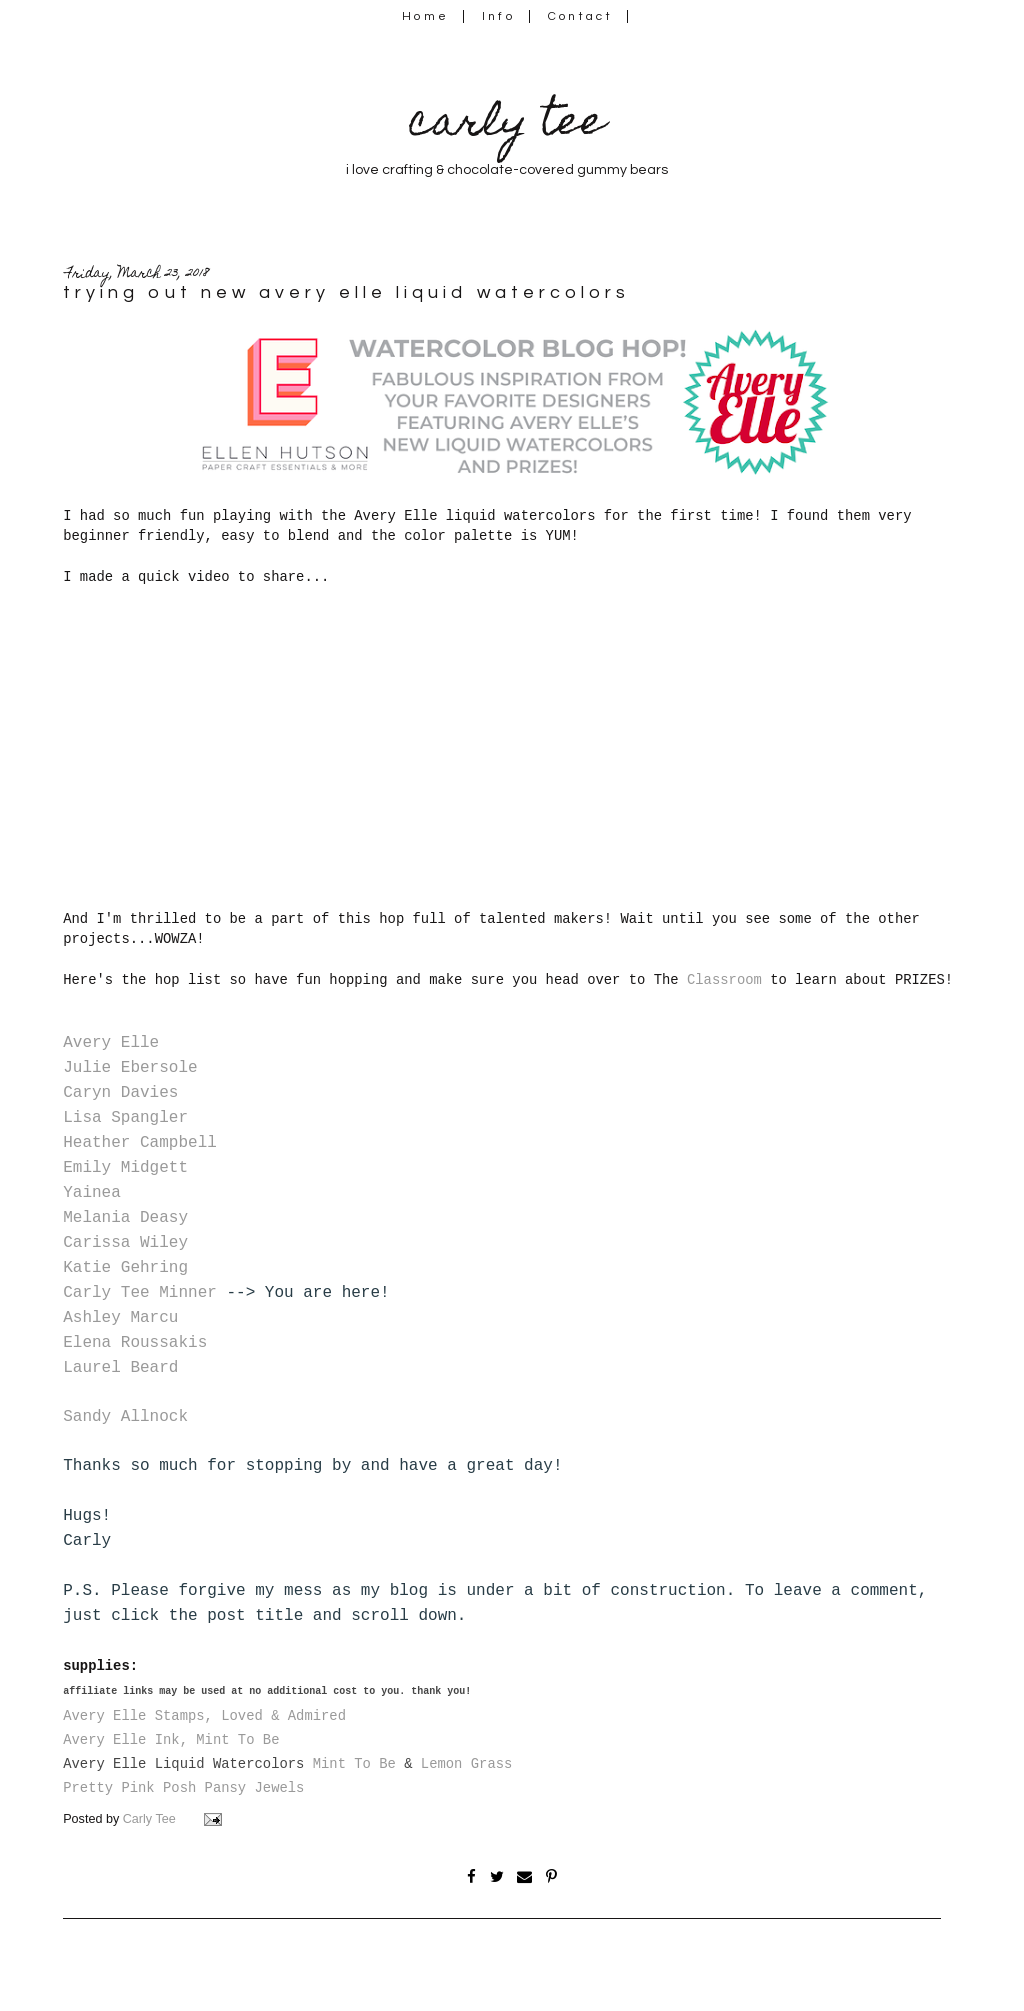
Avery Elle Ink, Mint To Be (171, 1740)
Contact (581, 16)
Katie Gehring (125, 1268)
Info (498, 16)
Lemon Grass (467, 1764)
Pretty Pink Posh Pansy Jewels (183, 1788)
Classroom (724, 980)
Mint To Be (354, 1764)
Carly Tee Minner (140, 1293)
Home (425, 16)
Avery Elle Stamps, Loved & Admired (204, 1716)
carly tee (507, 125)
